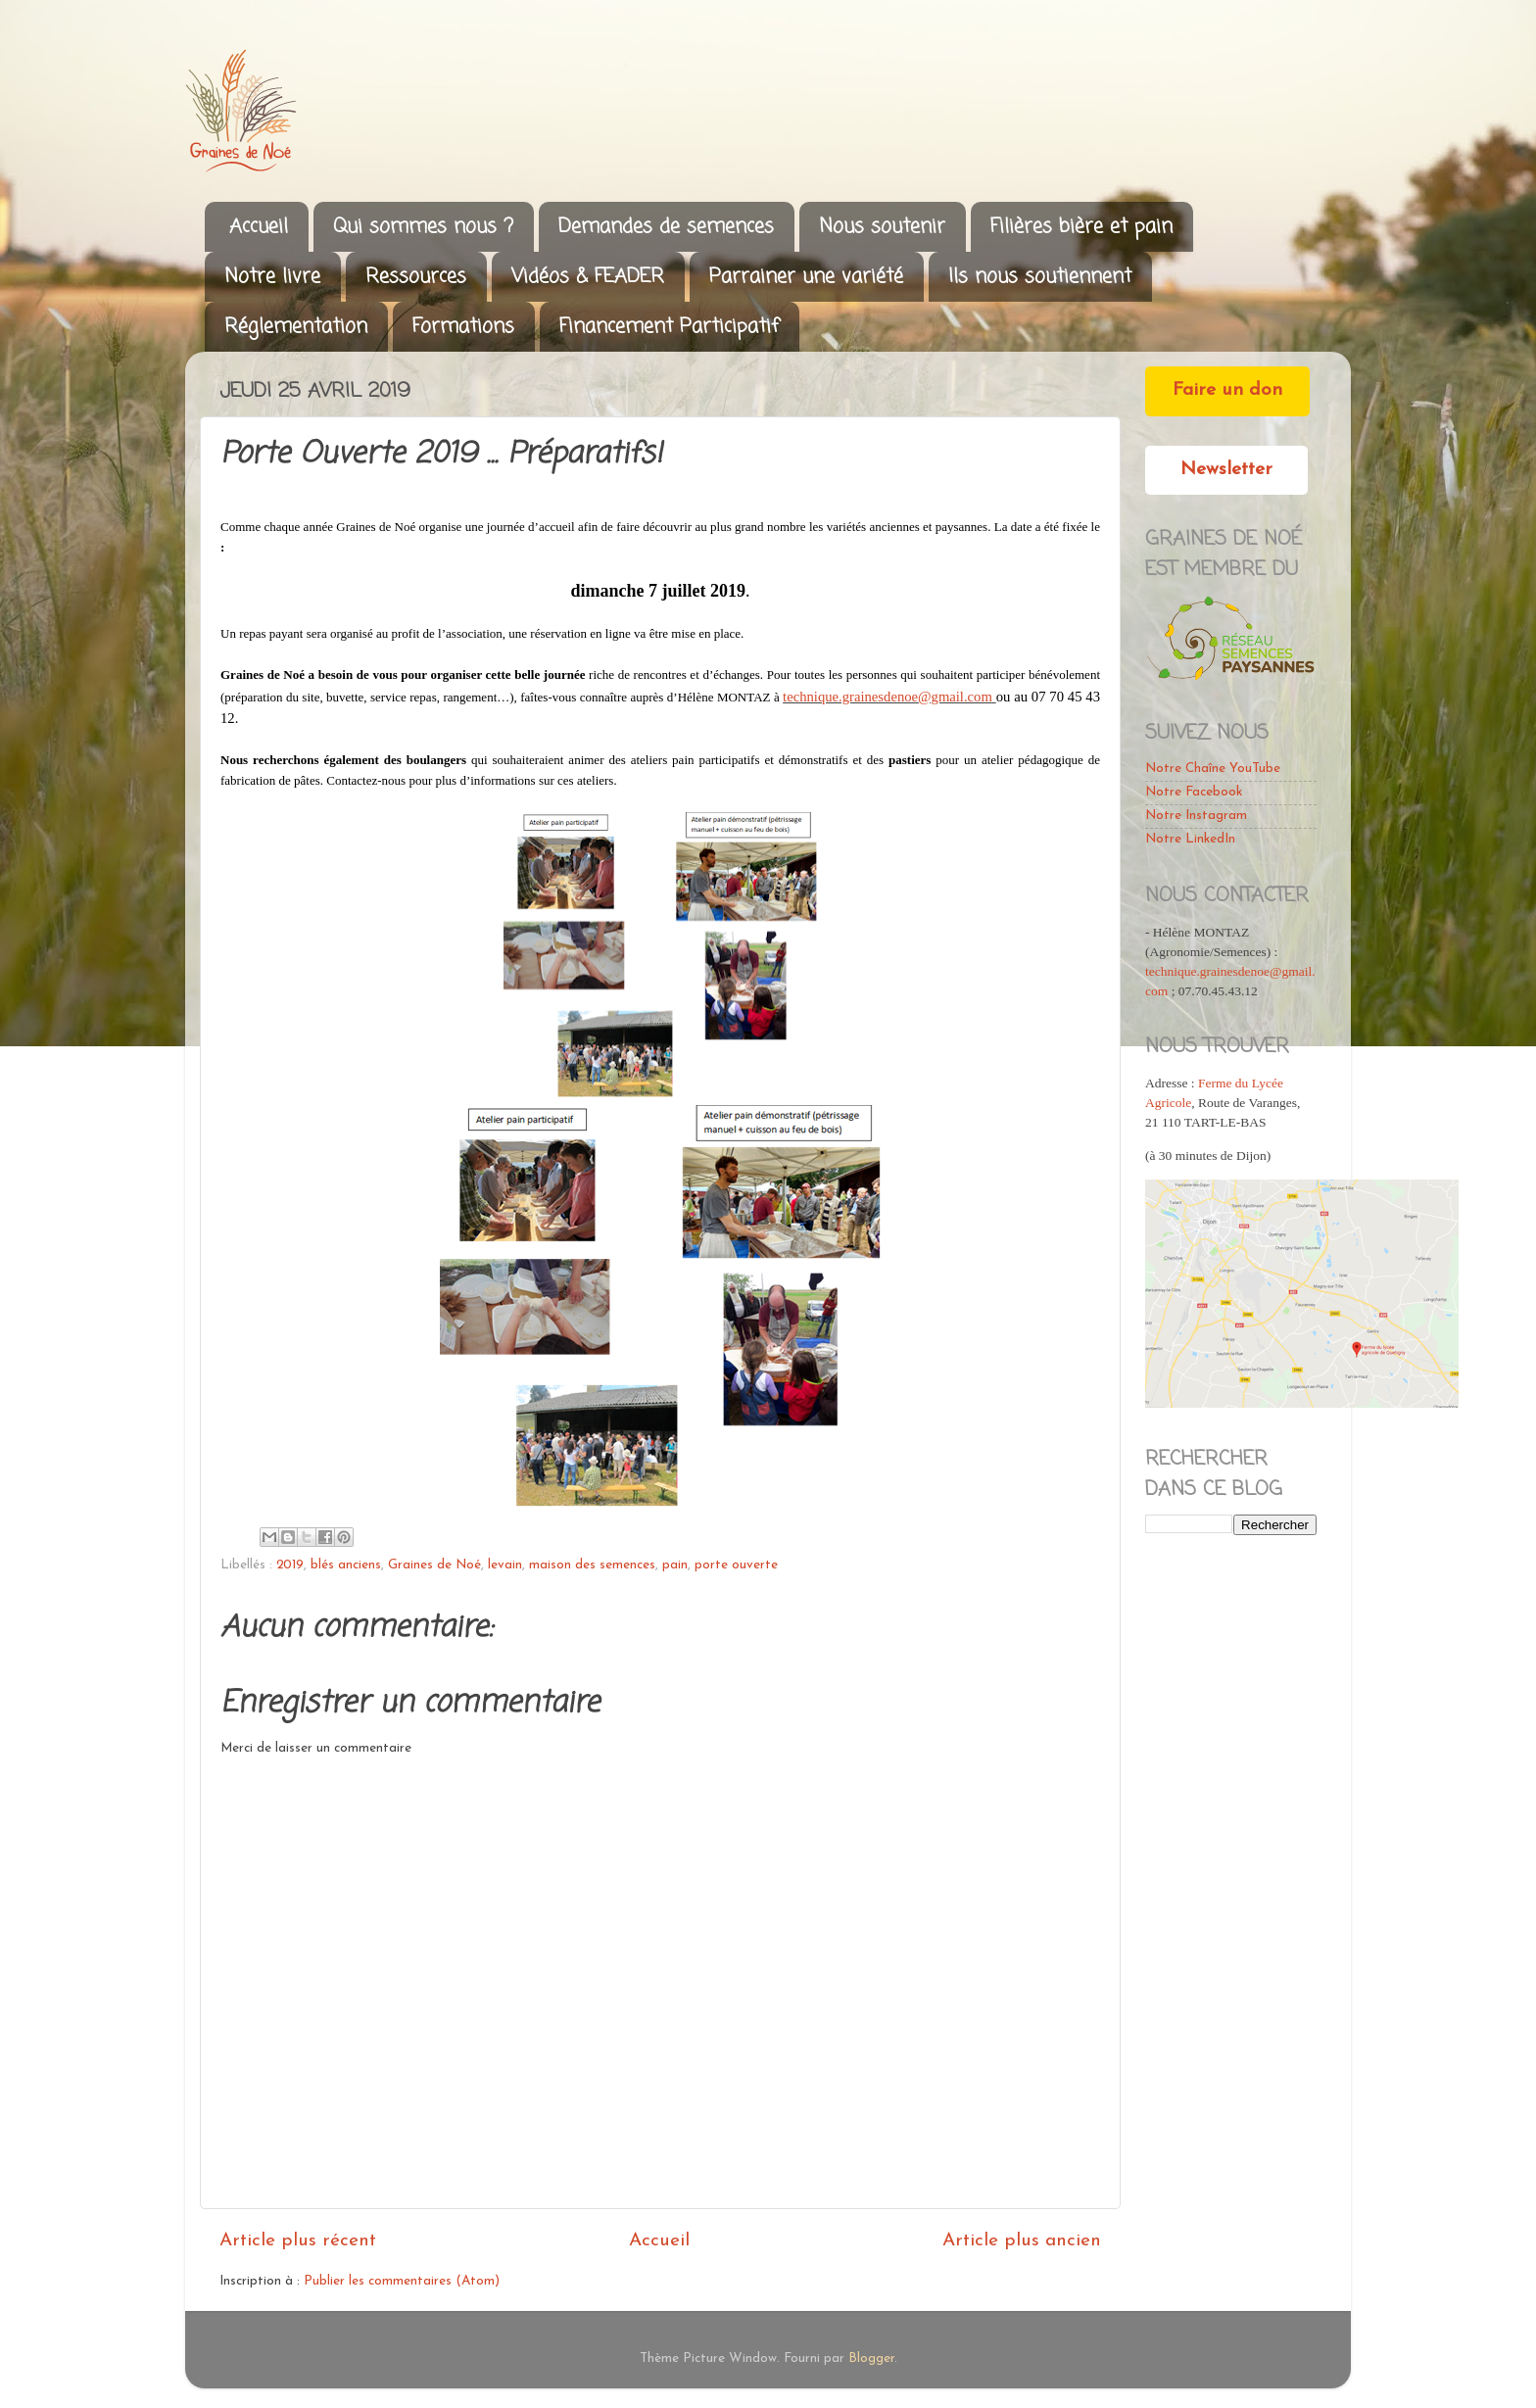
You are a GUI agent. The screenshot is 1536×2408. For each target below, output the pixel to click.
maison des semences (592, 1565)
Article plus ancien (1021, 2241)
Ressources (415, 277)
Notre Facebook (1193, 792)
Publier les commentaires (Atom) (402, 2281)
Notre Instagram (1196, 815)
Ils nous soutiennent (1039, 277)
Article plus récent (297, 2241)
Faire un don (1227, 390)
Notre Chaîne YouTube (1212, 768)
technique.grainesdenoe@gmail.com (887, 696)
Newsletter (1226, 469)
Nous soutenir (882, 227)
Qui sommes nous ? (423, 227)
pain (675, 1565)
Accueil (258, 227)
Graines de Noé (434, 1565)
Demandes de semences (666, 227)
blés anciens (346, 1565)
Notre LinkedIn (1190, 839)
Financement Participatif (669, 327)
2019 (290, 1565)
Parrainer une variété (806, 277)
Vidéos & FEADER (587, 277)
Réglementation (295, 327)
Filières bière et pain (1081, 227)
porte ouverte (736, 1565)
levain (505, 1565)
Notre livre (272, 277)
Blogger (871, 2358)
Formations (463, 327)
